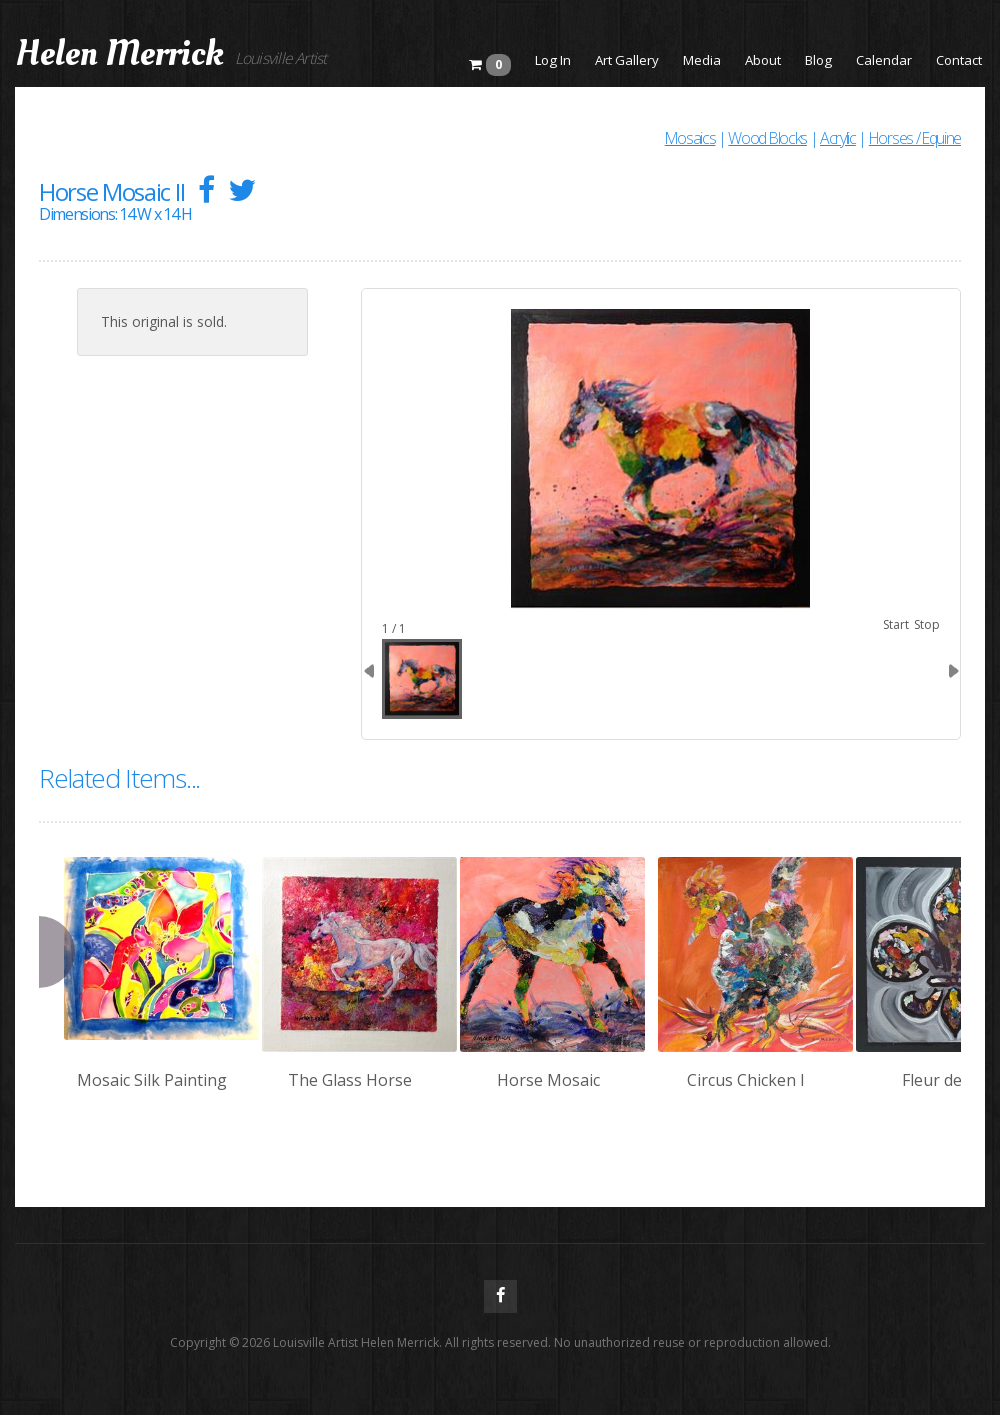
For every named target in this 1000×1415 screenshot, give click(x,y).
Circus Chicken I (746, 1080)
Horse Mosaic (548, 1080)
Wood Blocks (767, 138)
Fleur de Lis (944, 1080)
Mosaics (690, 138)
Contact (959, 60)
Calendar (884, 60)
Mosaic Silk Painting (152, 1080)
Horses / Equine (915, 138)
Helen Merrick (119, 54)
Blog (818, 60)
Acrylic (838, 138)
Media (702, 60)
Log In (553, 60)
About (763, 60)
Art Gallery (627, 60)
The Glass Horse (350, 1080)
